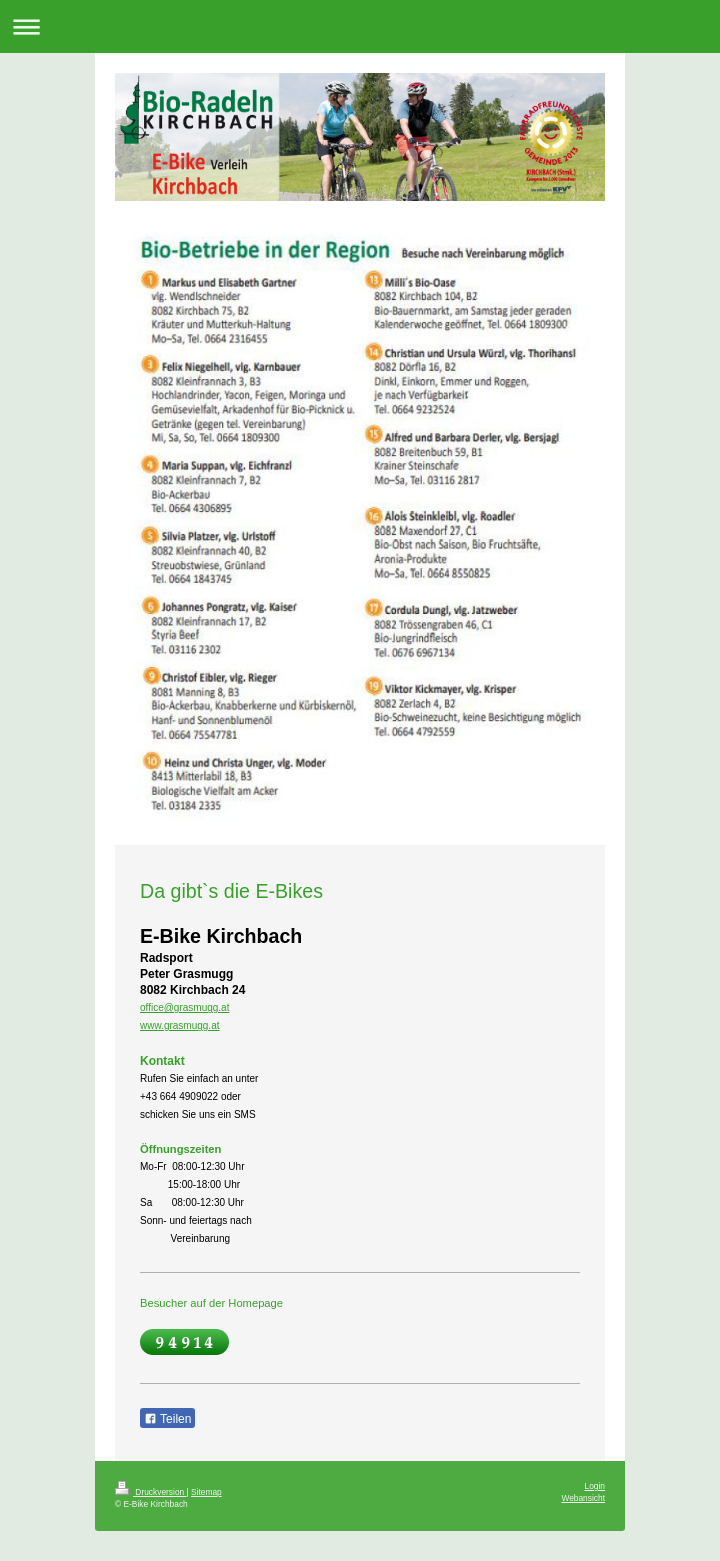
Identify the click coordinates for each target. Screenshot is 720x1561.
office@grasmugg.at (184, 1007)
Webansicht (583, 1498)
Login (595, 1486)
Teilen (167, 1419)
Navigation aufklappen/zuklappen (360, 26)
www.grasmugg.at (179, 1025)
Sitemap (206, 1492)
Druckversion (151, 1492)
